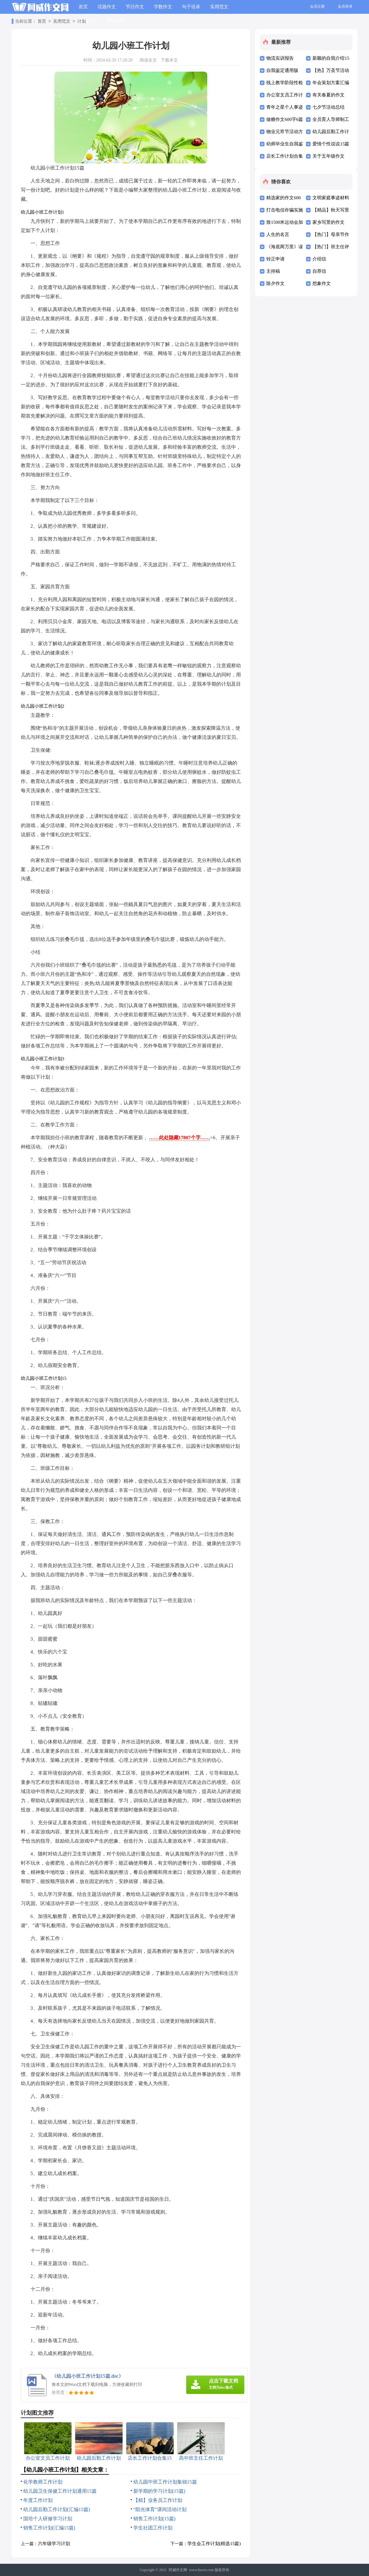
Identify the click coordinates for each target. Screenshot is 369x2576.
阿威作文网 (178, 2570)
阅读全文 (148, 60)
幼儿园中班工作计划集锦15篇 (165, 2481)
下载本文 (169, 60)
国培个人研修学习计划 (47, 2518)
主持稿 (273, 271)
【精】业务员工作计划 (157, 2500)
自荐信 (319, 271)
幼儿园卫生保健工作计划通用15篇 (60, 2491)
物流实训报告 (280, 58)
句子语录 (191, 6)
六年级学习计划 (54, 2543)
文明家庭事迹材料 (330, 197)
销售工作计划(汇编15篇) (49, 2527)
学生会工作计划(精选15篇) (214, 2543)
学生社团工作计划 (152, 2527)
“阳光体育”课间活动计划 (159, 2509)
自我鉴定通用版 (282, 70)
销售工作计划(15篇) (154, 2518)
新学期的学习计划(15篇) (159, 2491)
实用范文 (219, 6)
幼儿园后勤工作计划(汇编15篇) (56, 2509)
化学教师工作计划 (42, 2481)
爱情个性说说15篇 (330, 143)
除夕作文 (275, 283)
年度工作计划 (38, 2500)
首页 (83, 6)
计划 (81, 21)
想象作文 (321, 283)
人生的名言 (277, 234)
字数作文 (163, 6)
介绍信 (319, 258)
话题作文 (107, 6)
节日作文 (135, 6)
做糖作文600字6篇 (284, 119)
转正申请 (275, 258)
